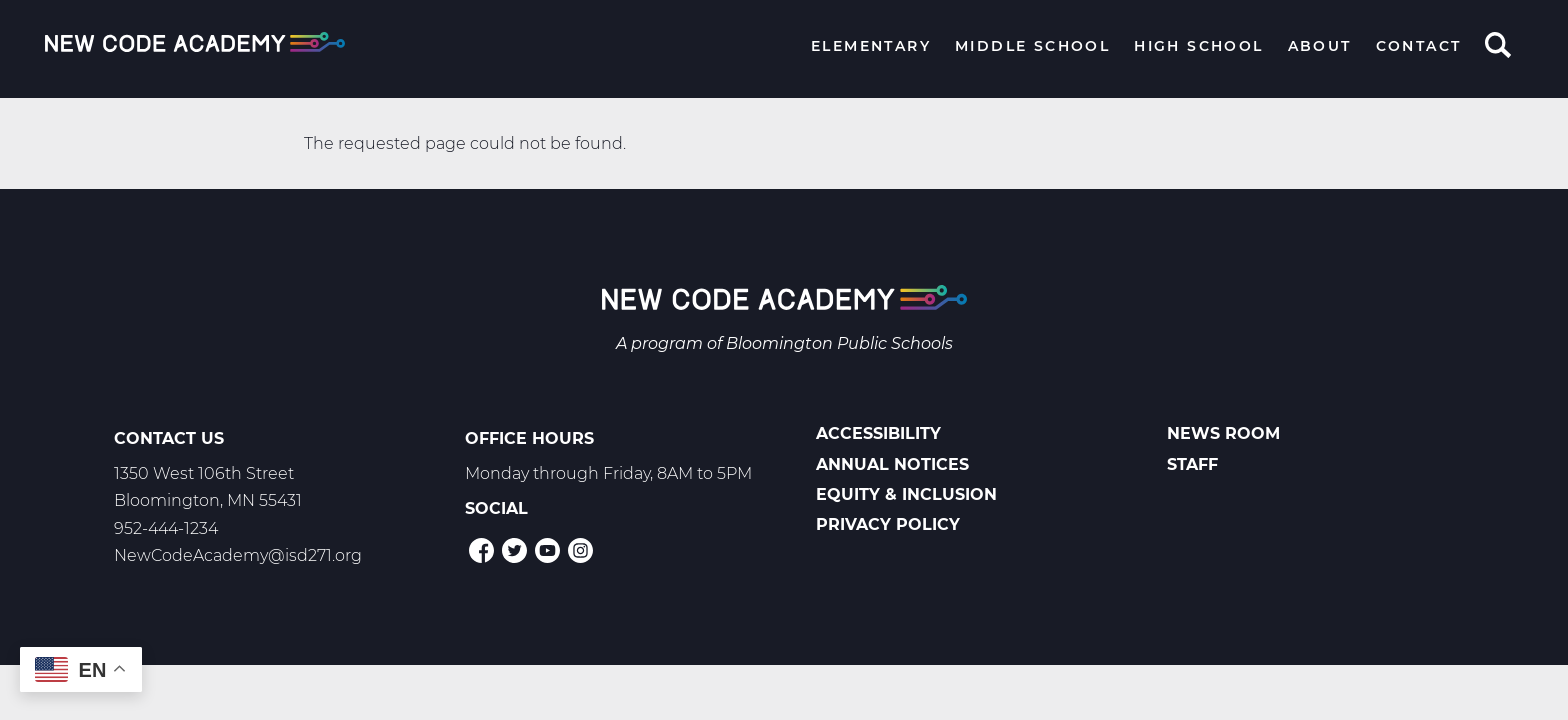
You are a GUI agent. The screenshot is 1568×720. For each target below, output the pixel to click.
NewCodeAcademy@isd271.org (238, 555)
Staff (1192, 464)
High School (1198, 46)
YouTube (547, 550)
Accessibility (878, 433)
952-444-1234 (166, 528)
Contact (1419, 46)
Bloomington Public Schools (839, 343)
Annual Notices (892, 464)
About (1320, 46)
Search (1498, 47)
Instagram (580, 550)
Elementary (871, 46)
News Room (1223, 433)
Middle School (1032, 46)
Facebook (481, 550)
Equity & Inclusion (906, 494)
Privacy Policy (888, 524)
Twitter (514, 550)
